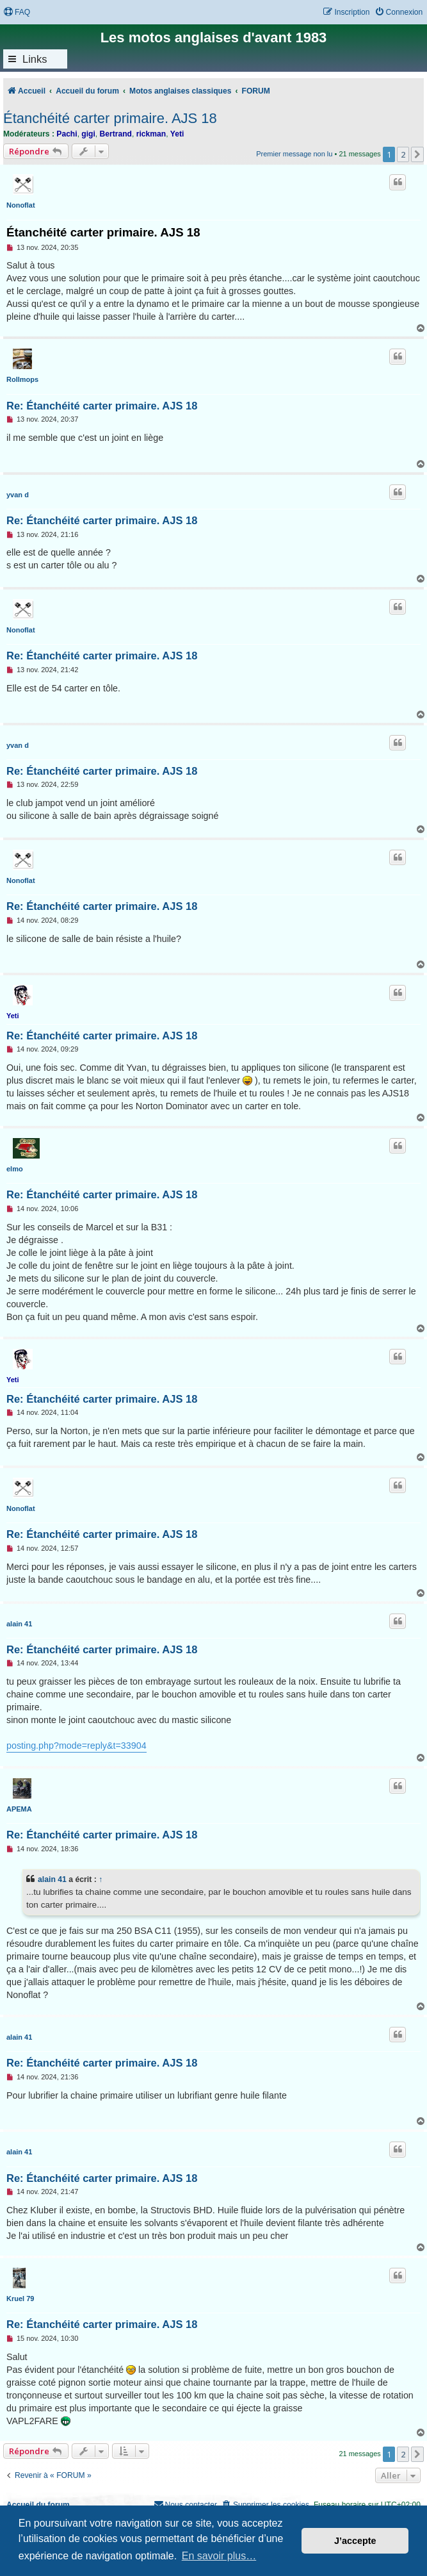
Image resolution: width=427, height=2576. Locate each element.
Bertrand (116, 133)
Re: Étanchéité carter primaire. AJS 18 (101, 405)
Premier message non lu (294, 154)
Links (34, 59)
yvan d (17, 495)
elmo (14, 1169)
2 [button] (403, 154)
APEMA (19, 1809)
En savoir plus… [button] (219, 2555)
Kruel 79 (20, 2298)
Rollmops (22, 379)
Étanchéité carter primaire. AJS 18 (110, 118)
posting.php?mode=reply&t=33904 (76, 1745)
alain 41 (19, 1624)
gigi (88, 133)
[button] (417, 154)
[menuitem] (16, 12)
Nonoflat (20, 205)
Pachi (66, 133)
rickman (151, 133)
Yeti (177, 133)
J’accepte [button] (355, 2541)
